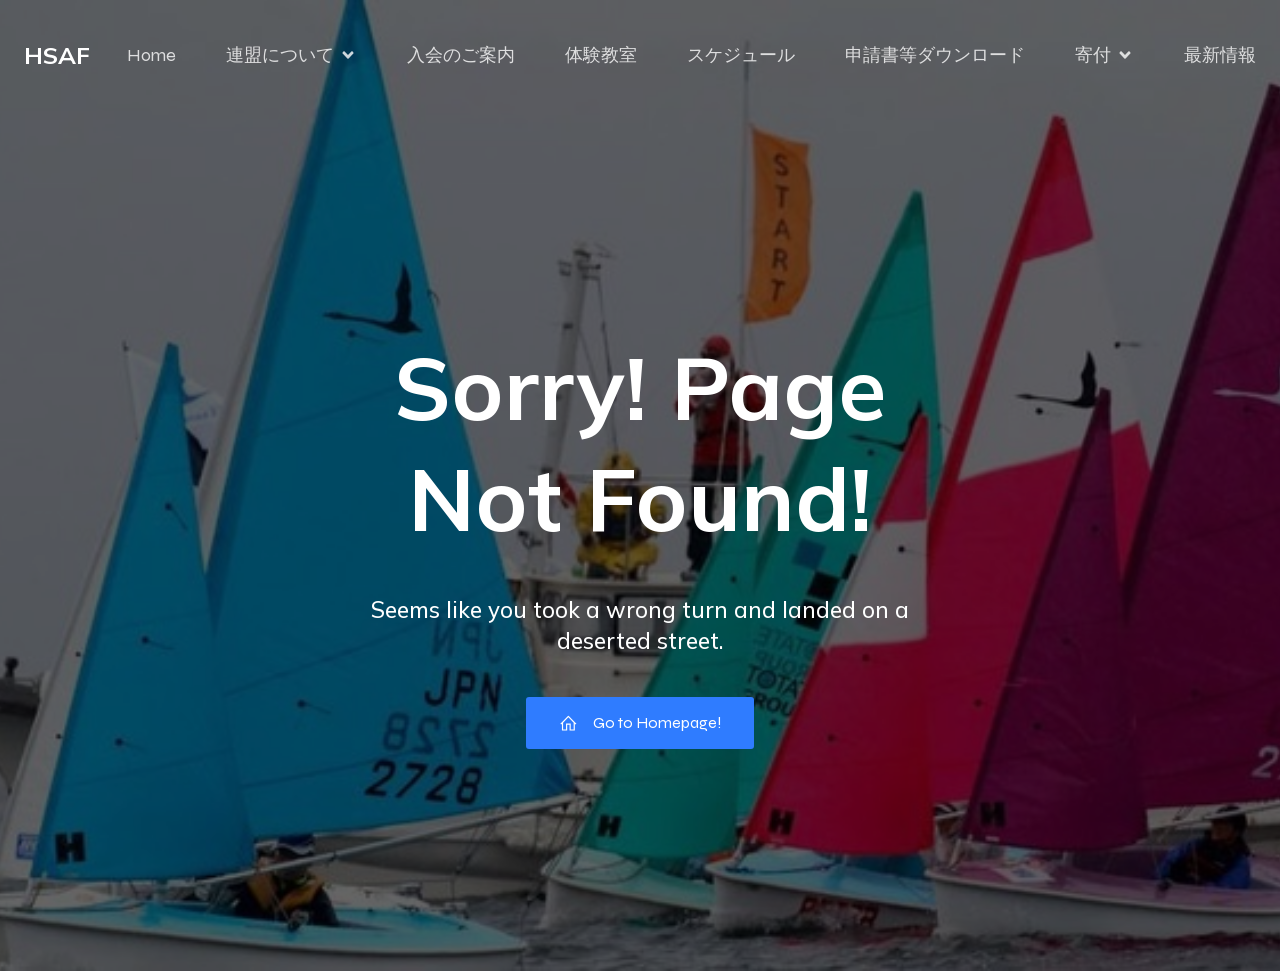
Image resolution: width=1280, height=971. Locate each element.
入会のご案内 (461, 55)
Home (151, 55)
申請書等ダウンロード (935, 55)
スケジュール (741, 55)
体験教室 (601, 55)
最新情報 (1220, 55)
